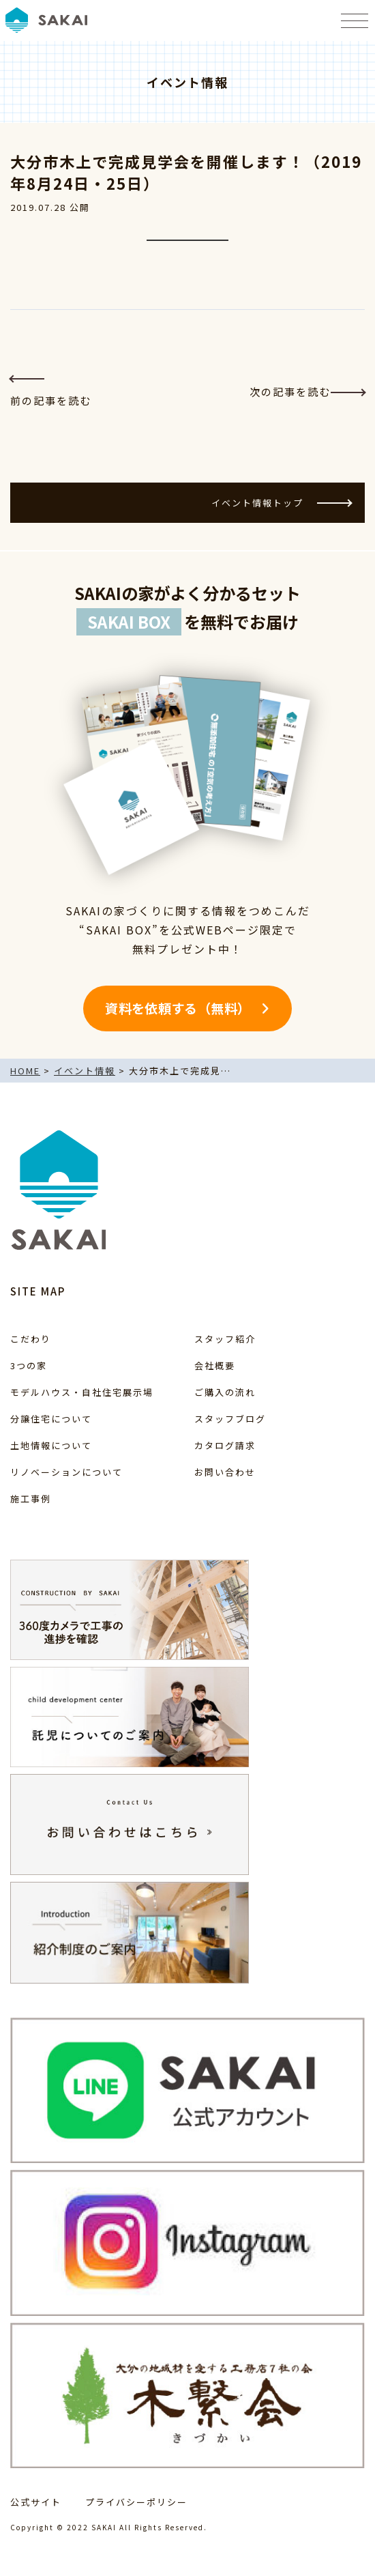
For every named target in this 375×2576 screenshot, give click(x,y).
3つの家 (28, 1365)
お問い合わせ (225, 1471)
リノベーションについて (66, 1471)
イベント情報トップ (281, 502)
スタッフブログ (230, 1418)
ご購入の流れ (225, 1392)
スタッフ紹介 (225, 1338)
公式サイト (35, 2501)
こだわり (30, 1338)
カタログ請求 (225, 1445)
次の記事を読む (307, 391)
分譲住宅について (51, 1418)
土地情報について (51, 1445)
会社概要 (214, 1365)
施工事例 (30, 1498)
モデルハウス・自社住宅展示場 (81, 1392)
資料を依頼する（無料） (177, 1008)
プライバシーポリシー (136, 2501)
